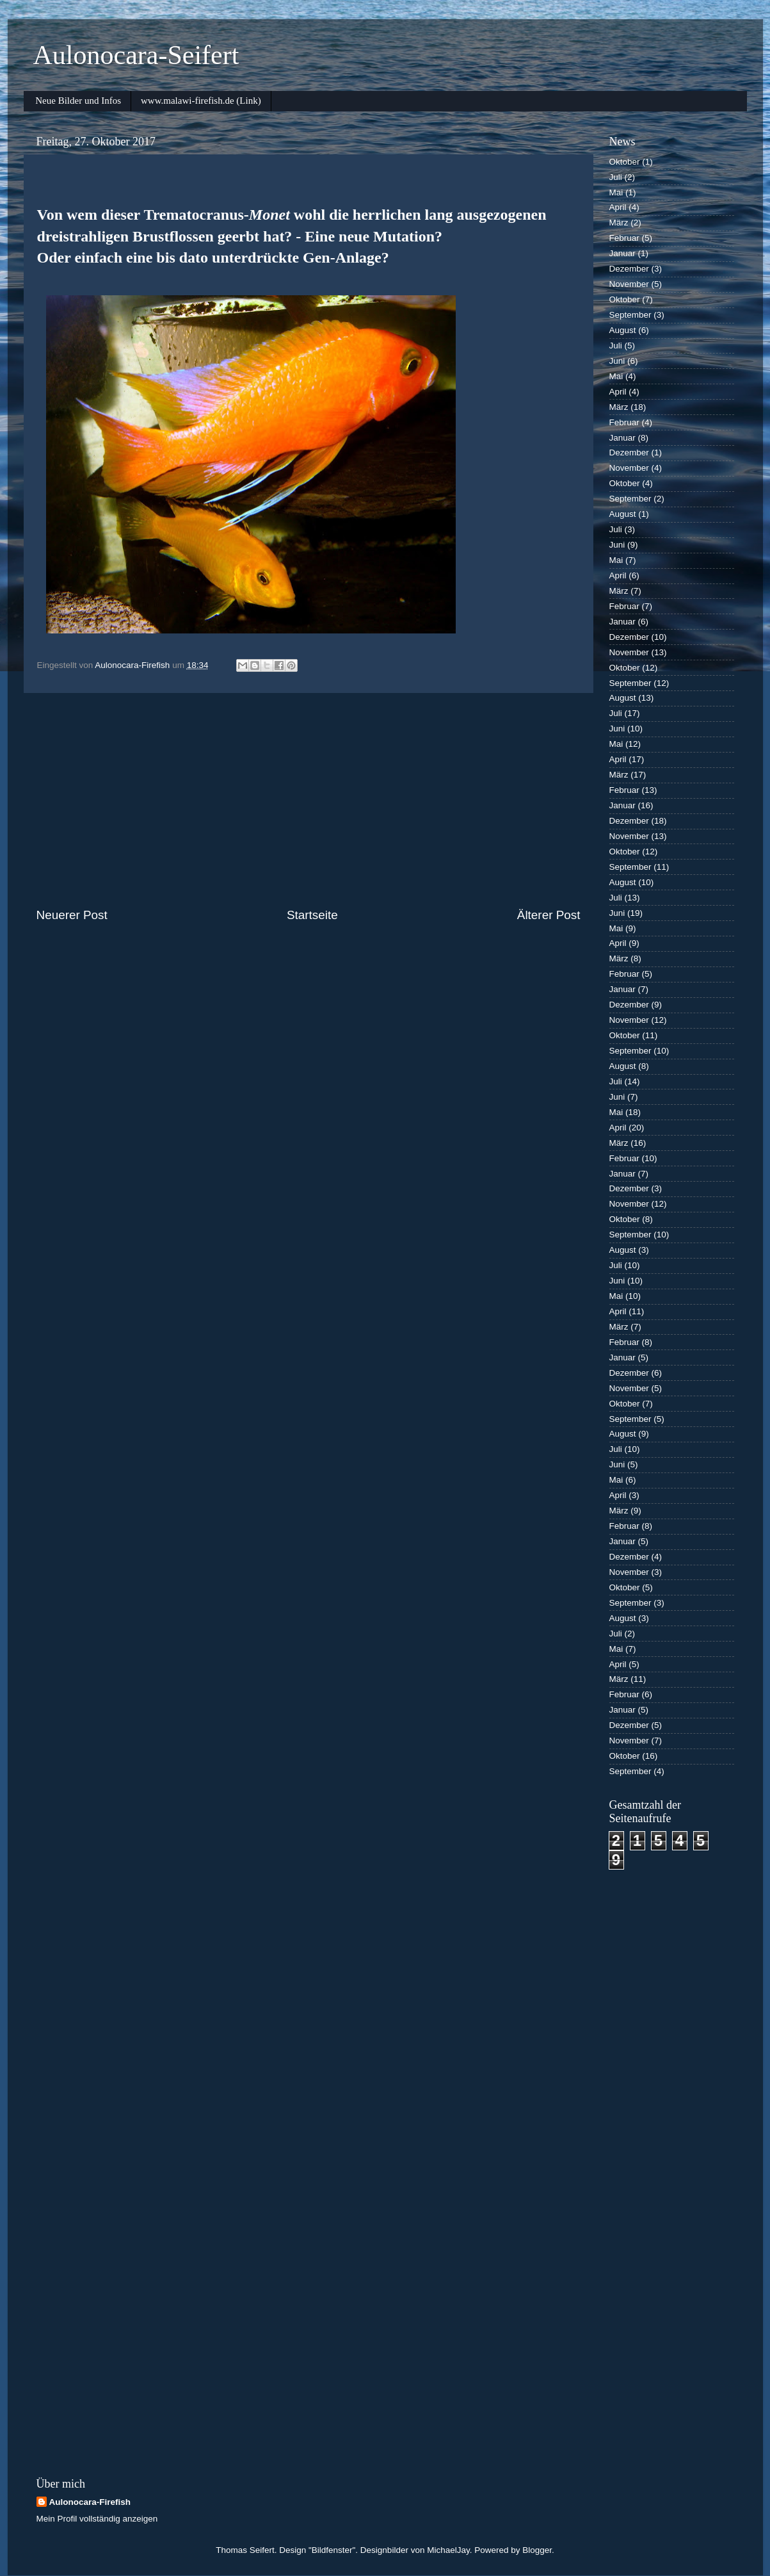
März (619, 222)
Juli (615, 177)
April (618, 207)
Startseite (312, 915)
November (629, 284)
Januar (622, 253)
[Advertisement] (308, 800)
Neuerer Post (72, 915)
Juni (617, 361)
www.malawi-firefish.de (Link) (201, 100)
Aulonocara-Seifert (136, 55)
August (622, 330)
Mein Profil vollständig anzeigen (97, 2518)
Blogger (537, 2550)
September (630, 315)
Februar (624, 238)
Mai (616, 192)
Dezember (629, 268)
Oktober (624, 162)
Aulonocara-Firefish (90, 2502)
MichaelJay (448, 2550)
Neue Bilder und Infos (78, 100)
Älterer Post (549, 915)
